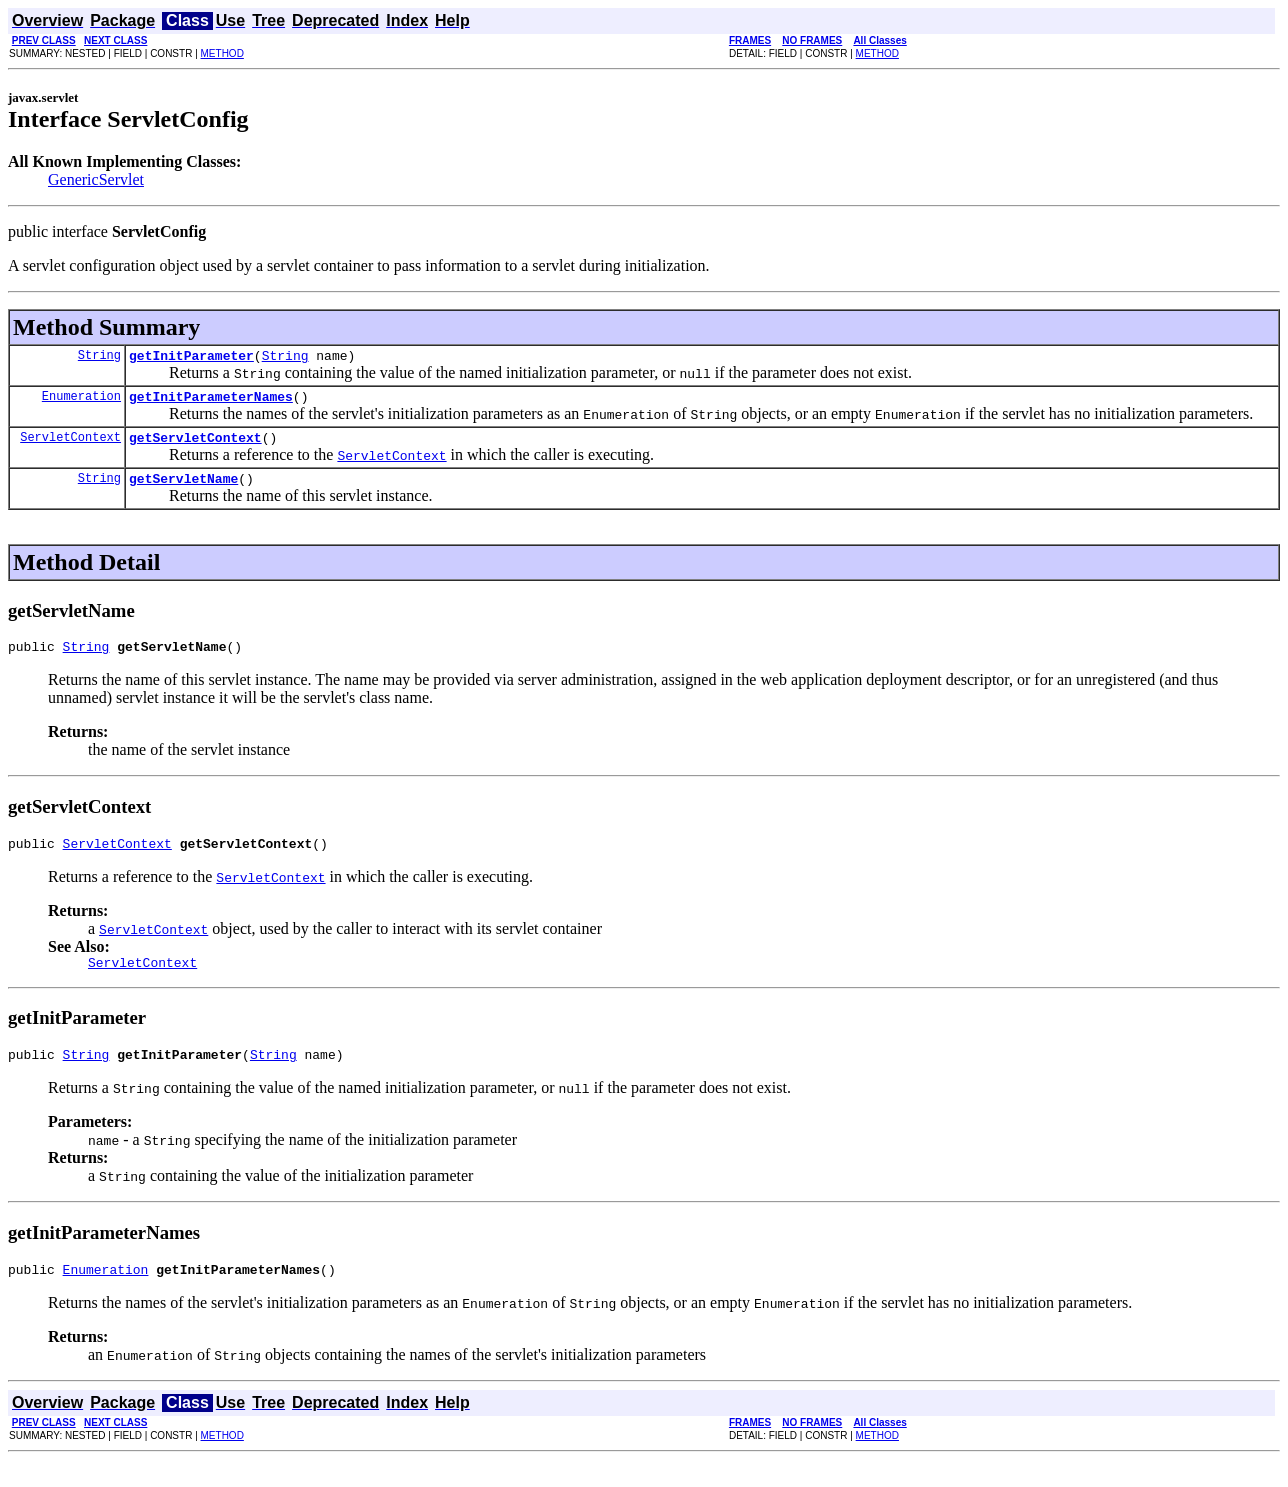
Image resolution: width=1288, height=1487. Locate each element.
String (99, 357)
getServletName (183, 490)
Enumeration (81, 401)
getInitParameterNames (211, 402)
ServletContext (70, 445)
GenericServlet (96, 179)
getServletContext (195, 446)
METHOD (222, 53)
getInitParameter (191, 358)
